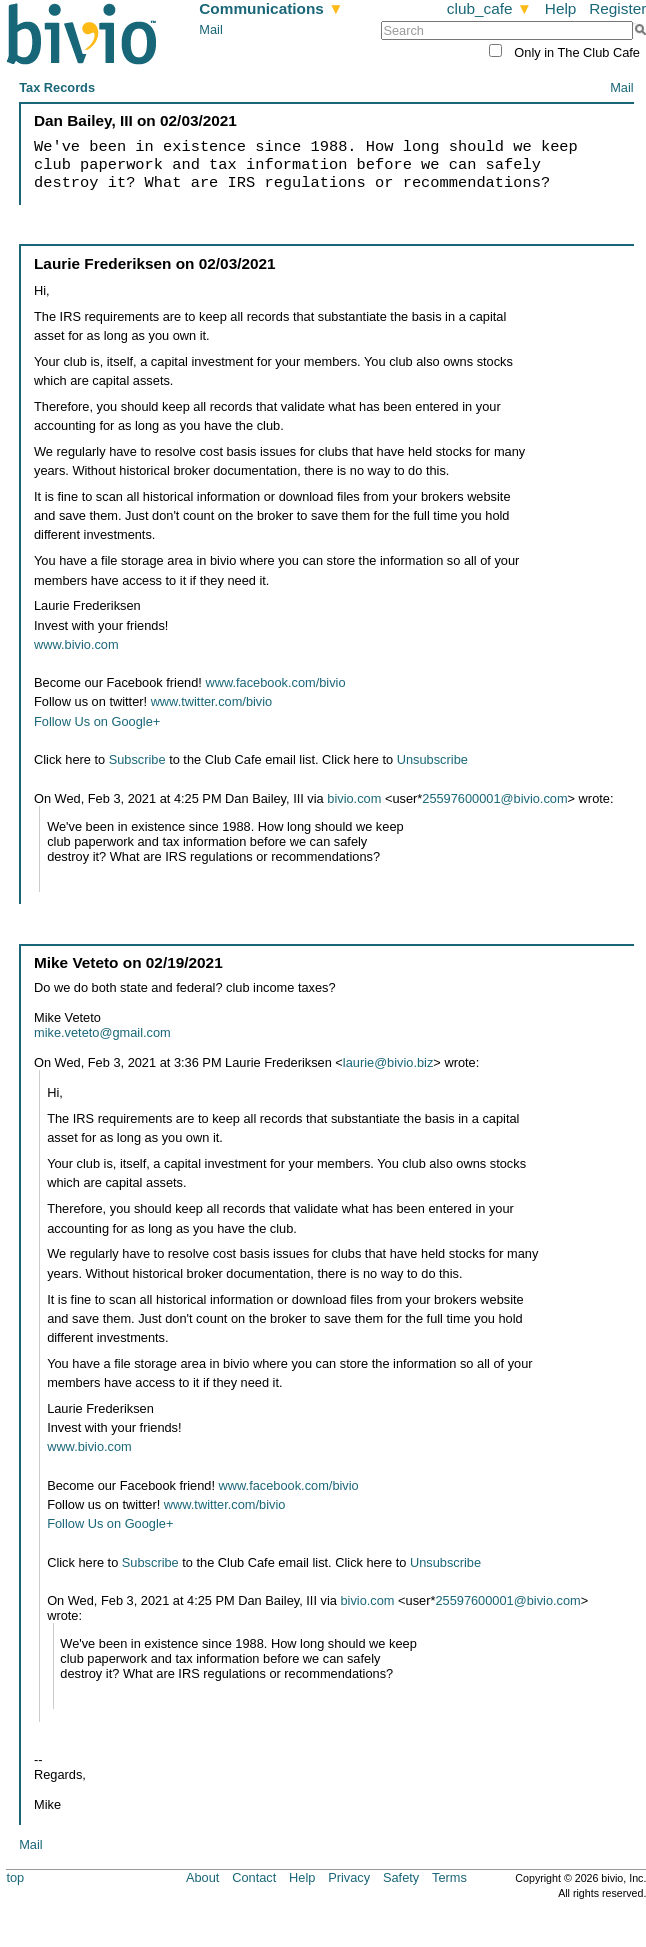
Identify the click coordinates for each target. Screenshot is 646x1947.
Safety (401, 1877)
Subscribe (137, 759)
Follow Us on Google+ (97, 721)
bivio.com (354, 798)
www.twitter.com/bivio (212, 701)
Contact (254, 1877)
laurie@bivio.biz (388, 1062)
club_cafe (489, 8)
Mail (210, 29)
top (15, 1877)
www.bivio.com (76, 644)
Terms (449, 1877)
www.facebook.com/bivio (275, 682)
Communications (271, 8)
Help (561, 8)
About (202, 1877)
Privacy (349, 1877)
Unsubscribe (432, 759)
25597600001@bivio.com (494, 798)
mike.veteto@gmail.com (102, 1032)
